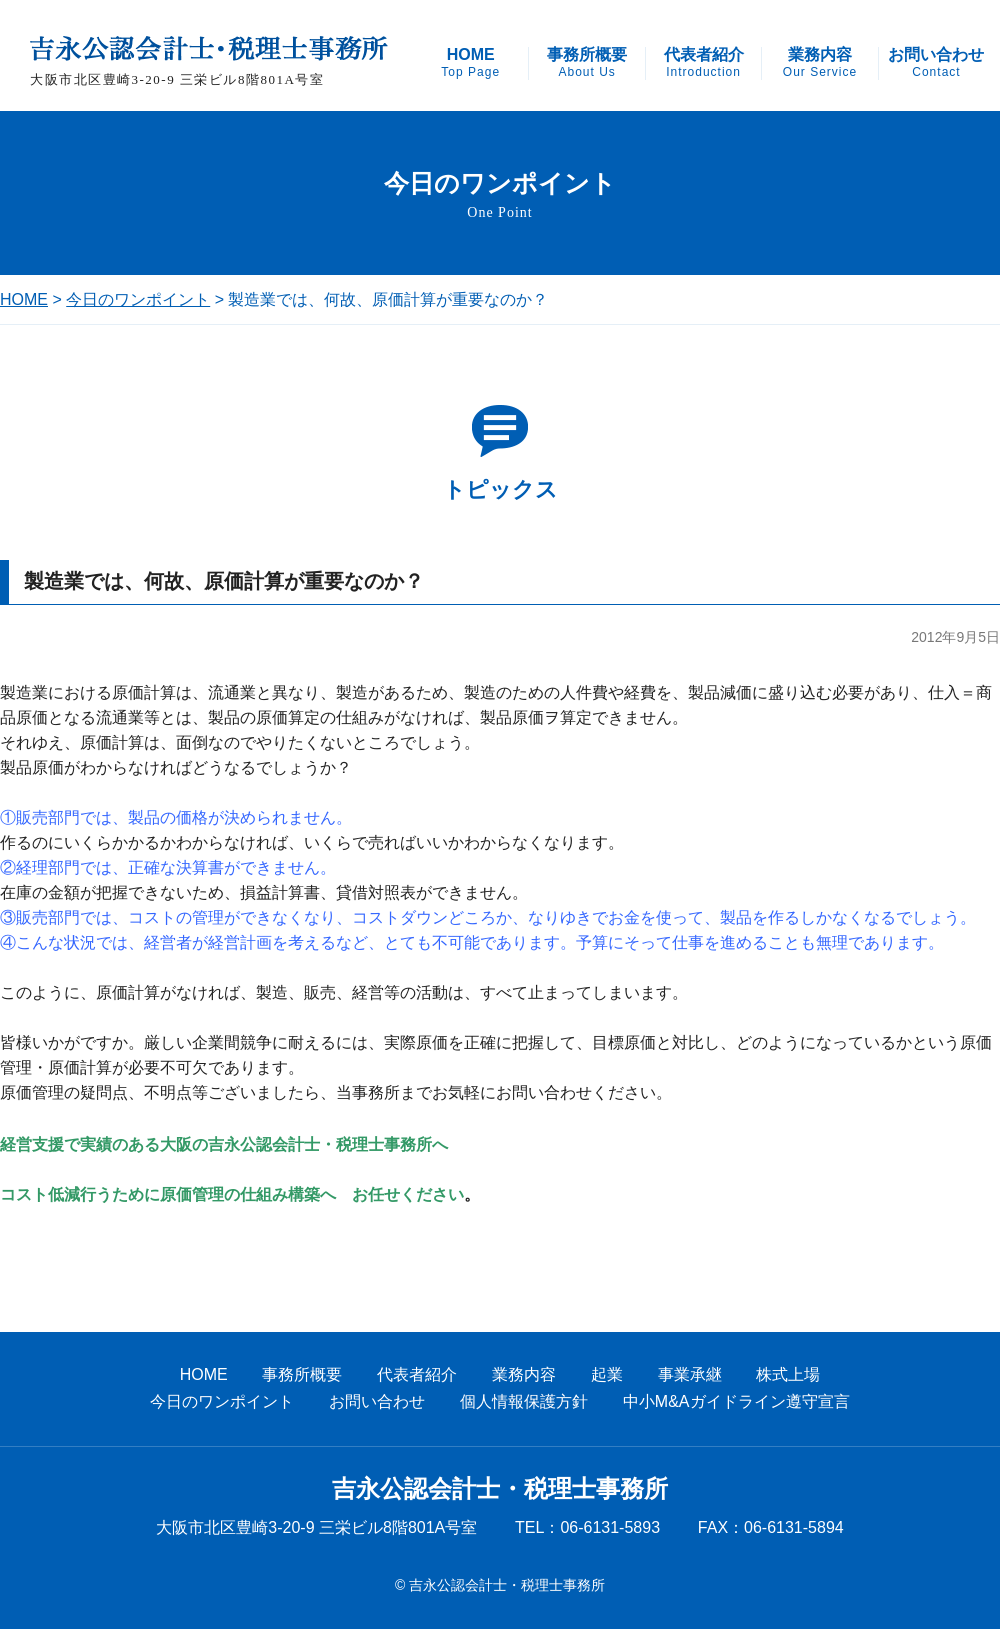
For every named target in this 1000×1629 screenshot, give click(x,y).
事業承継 (690, 1374)
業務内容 (820, 63)
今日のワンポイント (138, 299)
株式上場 (788, 1374)
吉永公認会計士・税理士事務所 (500, 1489)
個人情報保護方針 (524, 1401)
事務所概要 (587, 63)
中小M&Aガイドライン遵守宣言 (736, 1401)
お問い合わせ (936, 63)
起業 (607, 1374)
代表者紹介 (704, 63)
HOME (470, 63)
